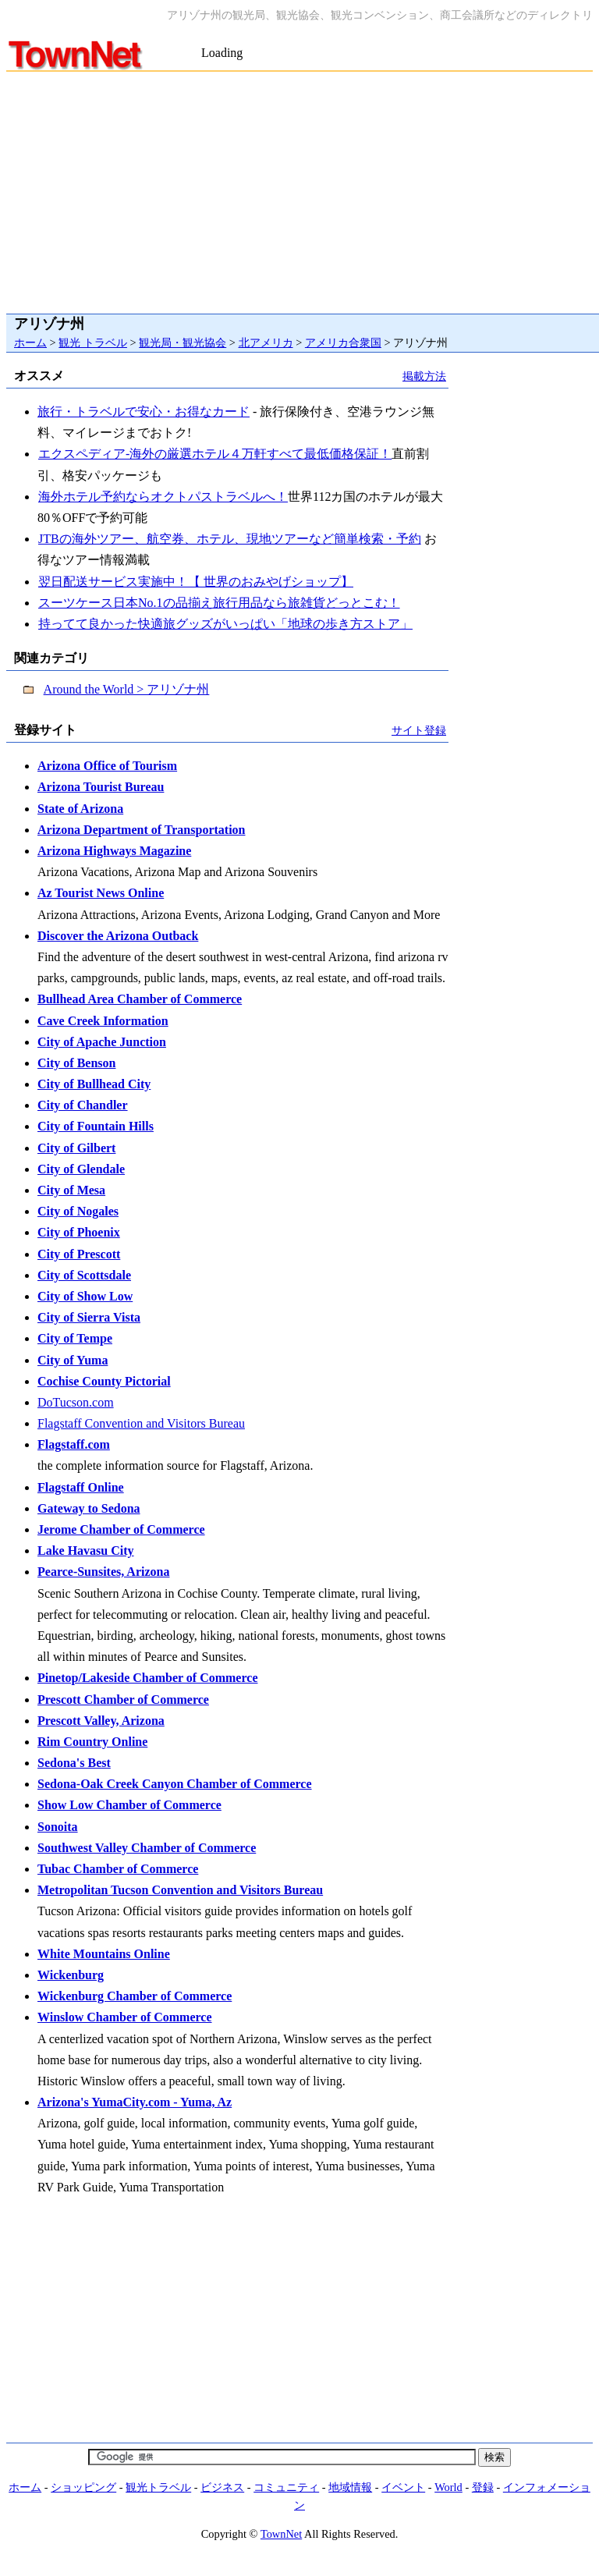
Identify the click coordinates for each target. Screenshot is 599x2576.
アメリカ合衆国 (343, 342)
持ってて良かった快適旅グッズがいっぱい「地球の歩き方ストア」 (225, 623)
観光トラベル (158, 2487)
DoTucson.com (75, 1402)
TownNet (281, 2534)
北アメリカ (266, 342)
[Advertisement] (299, 189)
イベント (403, 2487)
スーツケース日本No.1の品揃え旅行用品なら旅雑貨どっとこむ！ (218, 602)
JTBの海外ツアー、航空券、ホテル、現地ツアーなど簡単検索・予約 (229, 538)
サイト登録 (419, 730)
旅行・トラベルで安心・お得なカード (143, 411)
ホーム (30, 342)
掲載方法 (424, 376)
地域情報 (350, 2487)
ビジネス (222, 2487)
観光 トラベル (92, 342)
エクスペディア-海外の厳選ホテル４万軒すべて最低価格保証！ (214, 453)
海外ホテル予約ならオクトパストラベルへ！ (162, 496)
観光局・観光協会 (182, 342)
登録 (483, 2487)
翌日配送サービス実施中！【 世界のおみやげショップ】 (195, 581)
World (448, 2487)
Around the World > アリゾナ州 (127, 689)
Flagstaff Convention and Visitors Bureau (141, 1423)
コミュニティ (286, 2487)
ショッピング (83, 2487)
